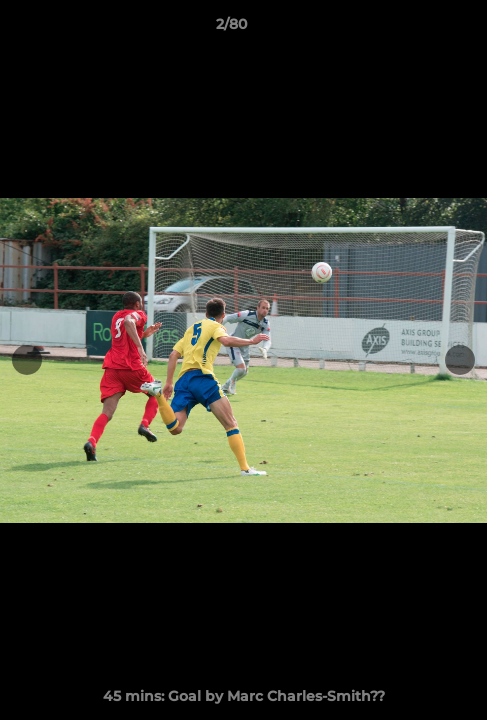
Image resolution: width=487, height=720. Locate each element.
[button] (415, 29)
